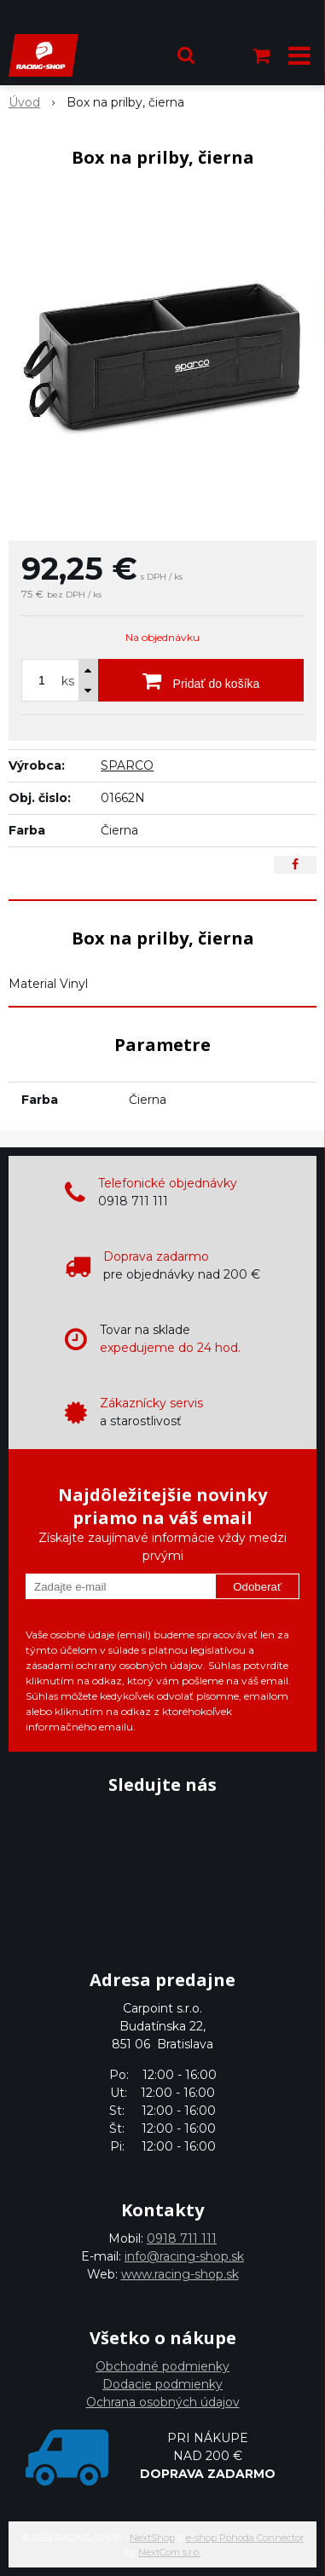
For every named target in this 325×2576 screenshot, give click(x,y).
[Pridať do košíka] (201, 680)
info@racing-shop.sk (184, 2256)
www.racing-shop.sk (180, 2274)
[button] (186, 55)
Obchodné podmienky (162, 2366)
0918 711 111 (182, 2238)
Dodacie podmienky (162, 2384)
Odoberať (257, 1586)
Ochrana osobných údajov (163, 2402)
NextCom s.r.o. (169, 2552)
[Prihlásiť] (224, 55)
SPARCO (127, 765)
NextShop (152, 2538)
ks (67, 681)
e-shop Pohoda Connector (245, 2538)
